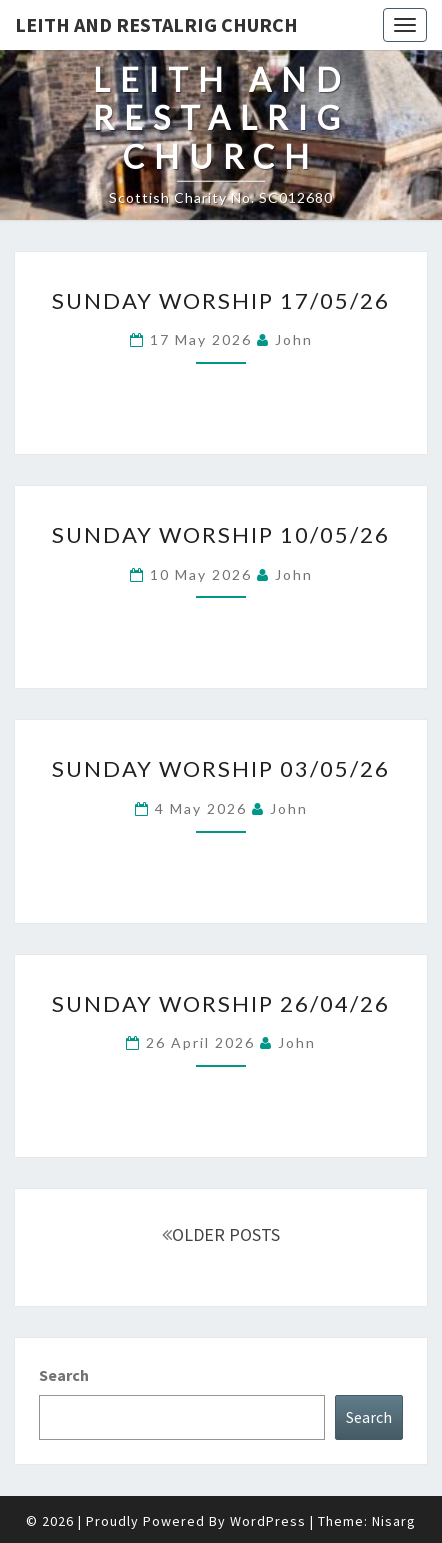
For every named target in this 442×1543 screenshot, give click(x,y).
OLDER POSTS (221, 1234)
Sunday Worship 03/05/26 (221, 768)
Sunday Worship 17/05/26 (221, 300)
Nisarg (394, 1521)
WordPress (268, 1521)
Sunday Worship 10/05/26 (221, 534)
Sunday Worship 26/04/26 (221, 1003)
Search (64, 1375)
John (294, 339)
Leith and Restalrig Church (156, 24)
